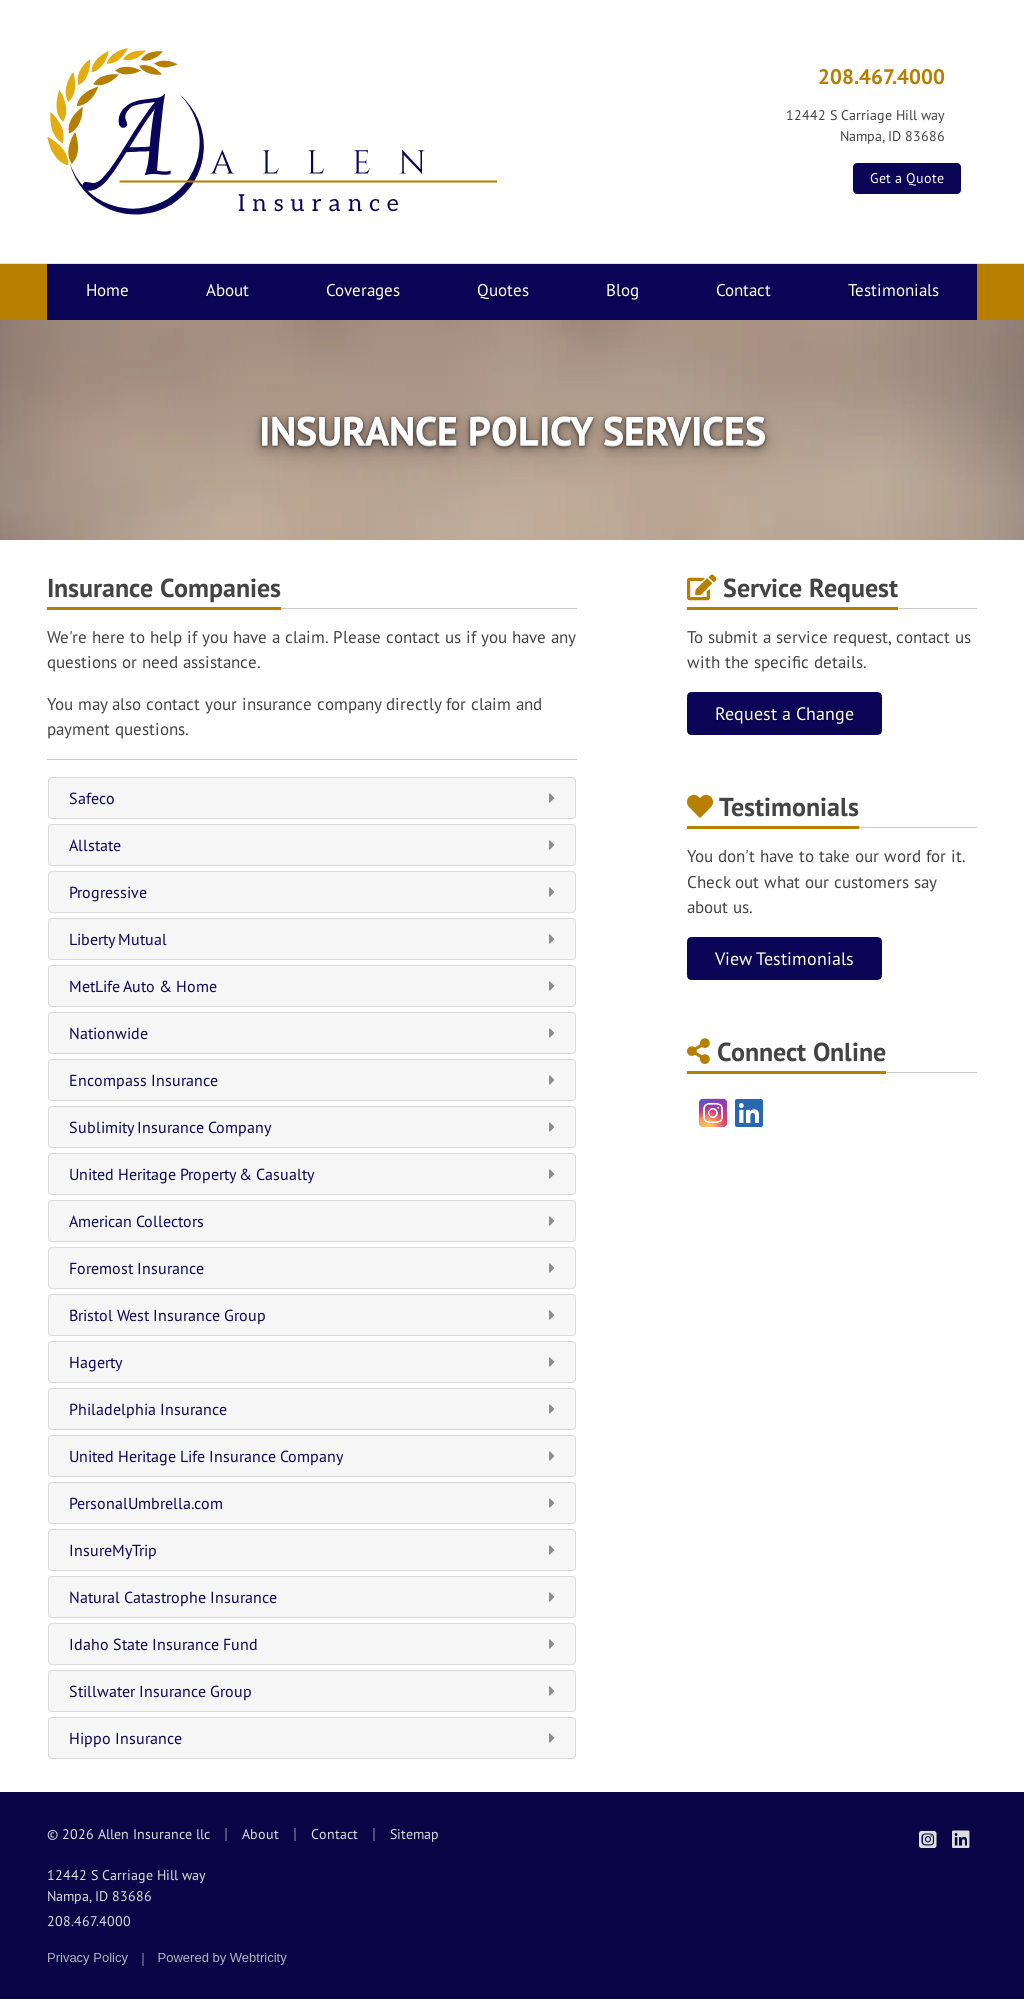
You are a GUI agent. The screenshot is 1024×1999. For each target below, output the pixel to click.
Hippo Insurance (312, 1738)
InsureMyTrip (312, 1550)
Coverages (363, 290)
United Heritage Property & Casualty (312, 1174)
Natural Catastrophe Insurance (312, 1597)
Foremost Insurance (312, 1268)
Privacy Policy (87, 1957)
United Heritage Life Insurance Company (312, 1456)
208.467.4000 (881, 76)
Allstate (312, 845)
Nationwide (312, 1033)
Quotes (503, 290)
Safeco (312, 798)
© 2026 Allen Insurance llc (128, 1834)
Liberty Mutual (312, 939)
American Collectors (312, 1221)
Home (107, 290)
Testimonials (893, 290)
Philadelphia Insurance (312, 1409)
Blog (622, 290)
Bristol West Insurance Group (312, 1315)
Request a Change (784, 713)
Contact (743, 290)
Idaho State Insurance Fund (312, 1644)
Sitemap (414, 1834)
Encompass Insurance (312, 1080)
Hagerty (312, 1362)
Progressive (312, 892)
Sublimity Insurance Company (312, 1127)
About (227, 290)
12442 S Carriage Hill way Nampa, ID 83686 (126, 1885)
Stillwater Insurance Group (312, 1691)
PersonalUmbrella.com (312, 1503)
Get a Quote (907, 178)
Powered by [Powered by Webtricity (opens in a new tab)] (222, 1957)
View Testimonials (784, 958)
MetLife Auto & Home (312, 986)
